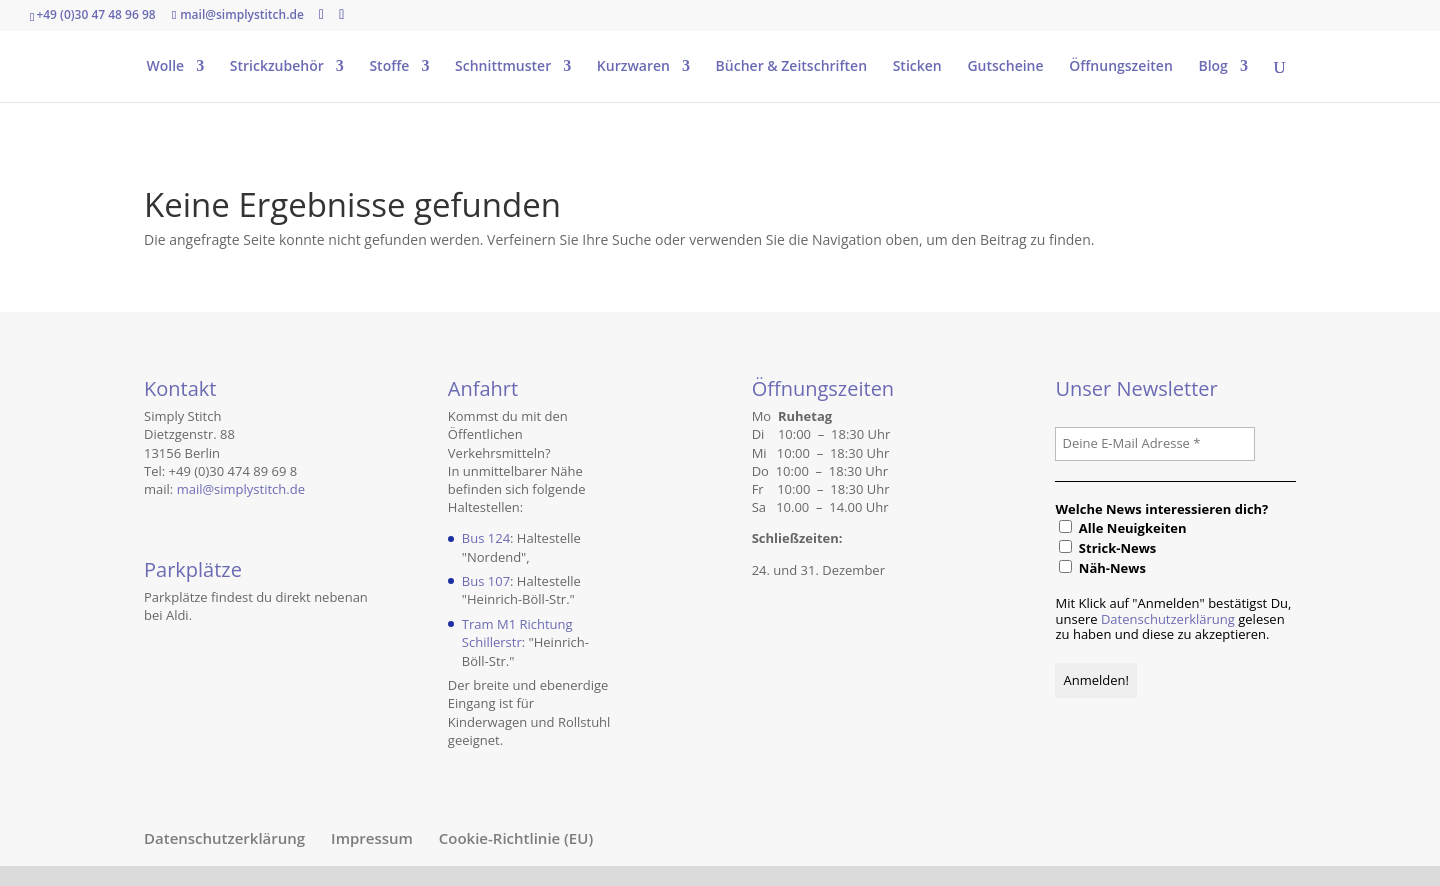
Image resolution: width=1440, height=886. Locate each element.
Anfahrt (483, 388)
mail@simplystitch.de (241, 489)
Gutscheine (1005, 67)
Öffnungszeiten (1121, 67)
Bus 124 (486, 538)
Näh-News (1102, 568)
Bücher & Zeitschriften (791, 67)
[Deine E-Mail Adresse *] (1155, 444)
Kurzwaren (633, 67)
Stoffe (389, 67)
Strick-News (1107, 548)
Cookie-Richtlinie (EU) (516, 838)
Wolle (165, 67)
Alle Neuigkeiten (1122, 528)
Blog (1212, 67)
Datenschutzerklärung (1168, 619)
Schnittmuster (503, 67)
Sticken (917, 67)
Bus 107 (486, 581)
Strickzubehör (277, 67)
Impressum (372, 838)
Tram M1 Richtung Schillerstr (517, 633)
